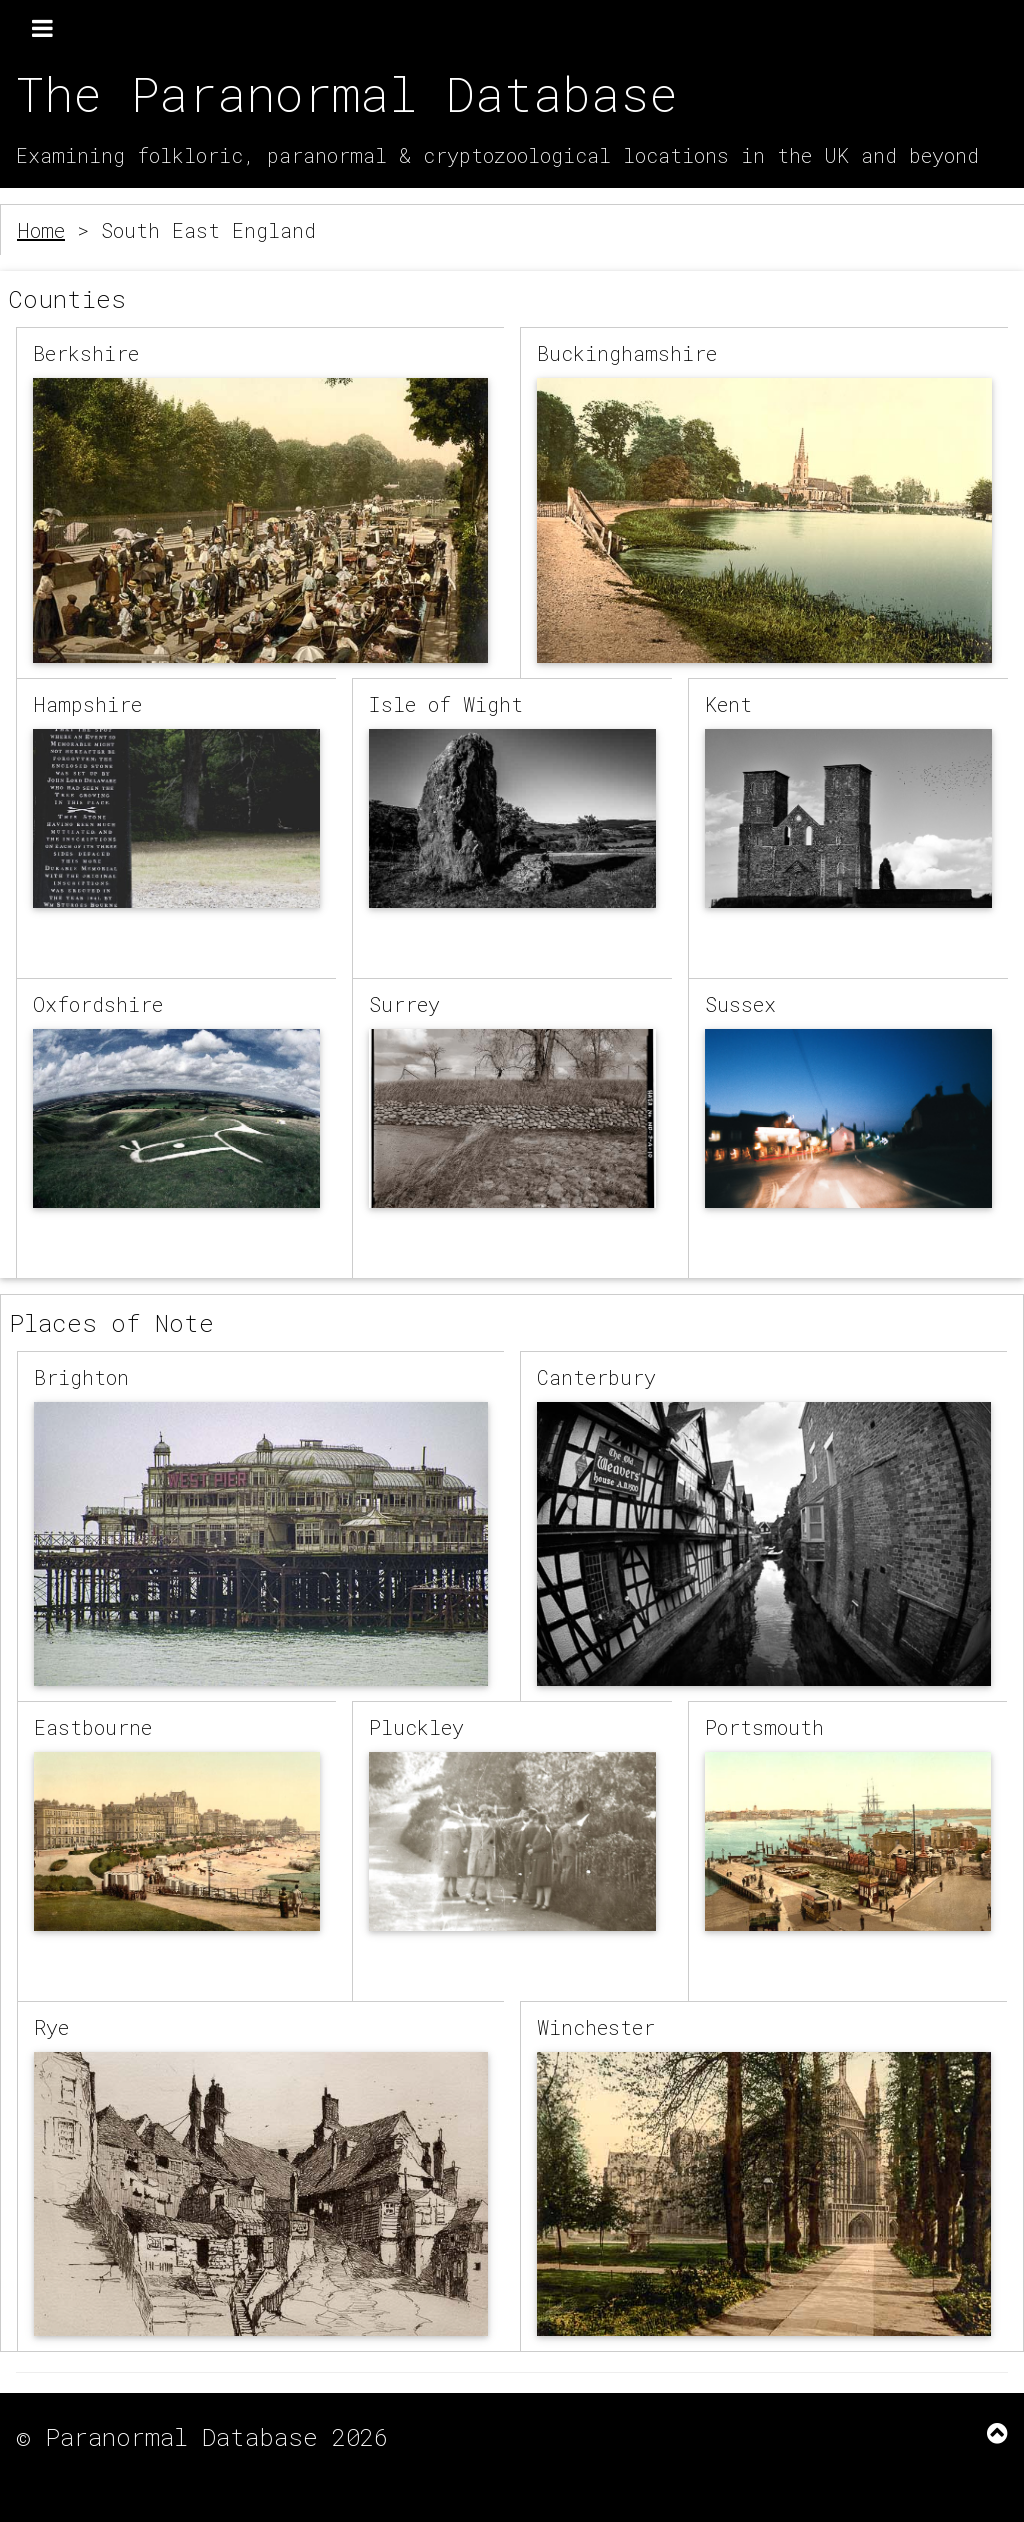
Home (41, 230)
